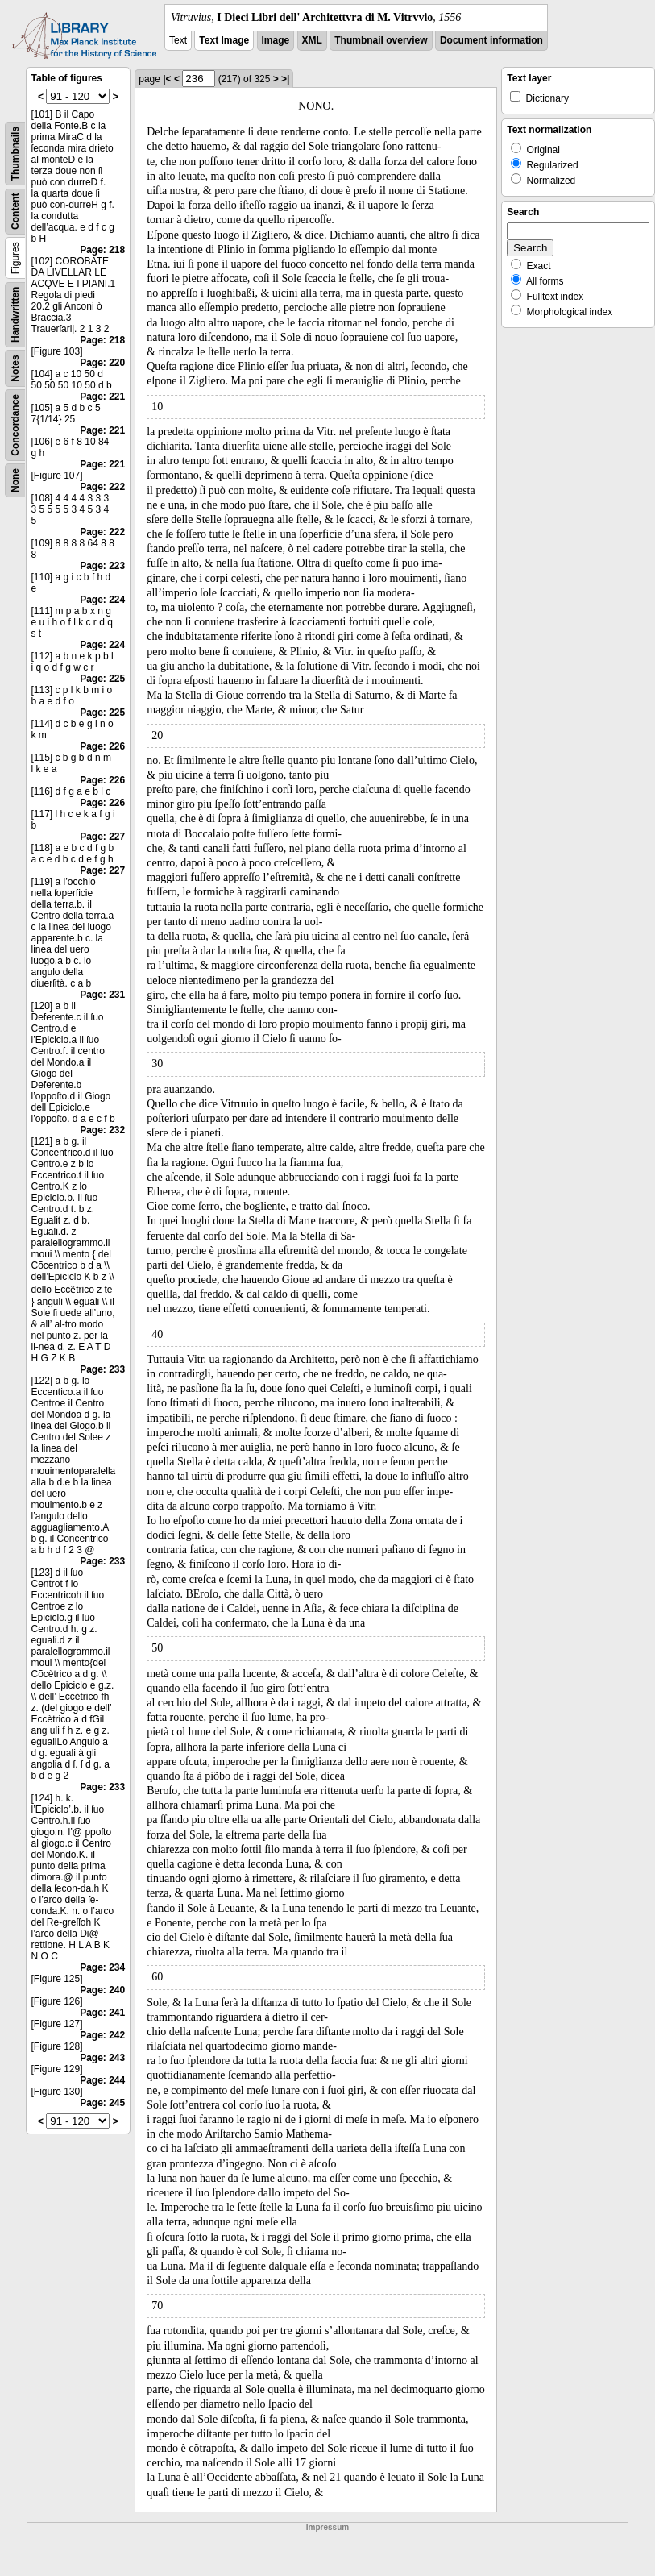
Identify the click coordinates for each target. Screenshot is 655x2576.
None (15, 480)
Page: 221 (102, 396)
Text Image (224, 40)
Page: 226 (102, 746)
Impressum (327, 2527)
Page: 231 (102, 994)
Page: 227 (102, 836)
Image (276, 40)
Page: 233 (102, 1369)
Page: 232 (102, 1130)
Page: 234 (102, 1967)
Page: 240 (102, 1990)
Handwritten (15, 315)
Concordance (15, 425)
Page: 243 (102, 2057)
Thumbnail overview (380, 40)
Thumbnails (15, 154)
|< (167, 79)
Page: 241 (102, 2012)
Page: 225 (102, 678)
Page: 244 (102, 2080)
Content (15, 211)
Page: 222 (102, 486)
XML (312, 40)
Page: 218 (102, 250)
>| (285, 79)
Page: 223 (102, 565)
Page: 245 (102, 2103)
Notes (15, 368)
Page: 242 (102, 2035)
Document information (491, 40)
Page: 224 (102, 599)
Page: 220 (102, 362)
